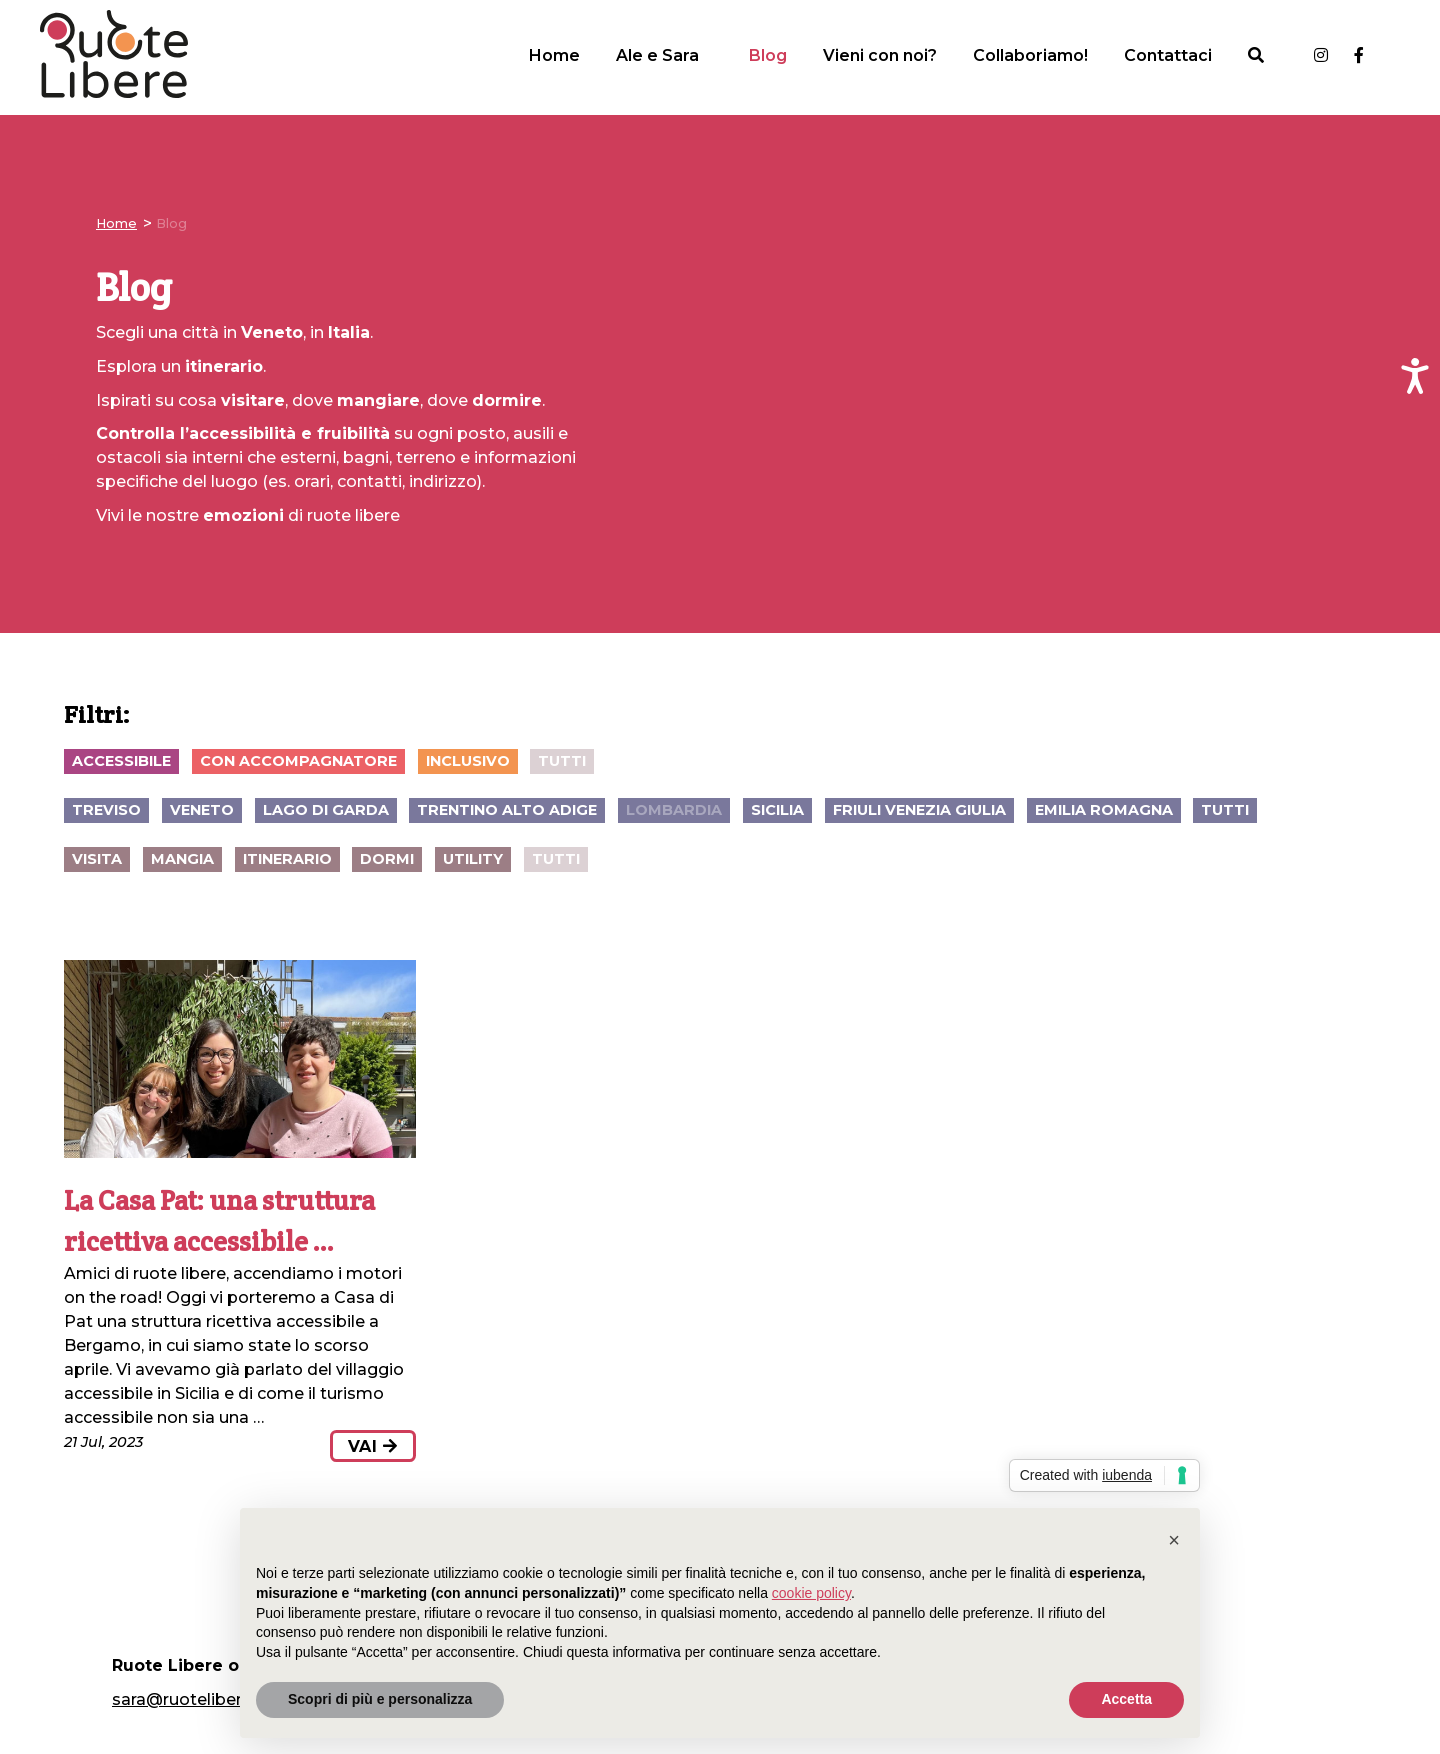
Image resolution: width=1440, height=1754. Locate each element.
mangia (182, 859)
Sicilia (777, 810)
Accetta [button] (1126, 1699)
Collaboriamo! (1030, 55)
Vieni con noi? (880, 55)
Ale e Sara (657, 55)
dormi (387, 859)
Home (554, 55)
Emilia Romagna (1104, 810)
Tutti (562, 761)
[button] (1174, 1540)
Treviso (106, 810)
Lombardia (674, 810)
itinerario (287, 859)
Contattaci (1168, 55)
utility (473, 859)
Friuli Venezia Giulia (919, 810)
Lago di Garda (326, 810)
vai (373, 1446)
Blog (768, 55)
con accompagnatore (298, 761)
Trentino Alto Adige (507, 810)
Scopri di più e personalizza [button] (380, 1699)
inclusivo (468, 761)
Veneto (202, 810)
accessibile (121, 761)
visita (97, 859)
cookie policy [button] (811, 1593)
